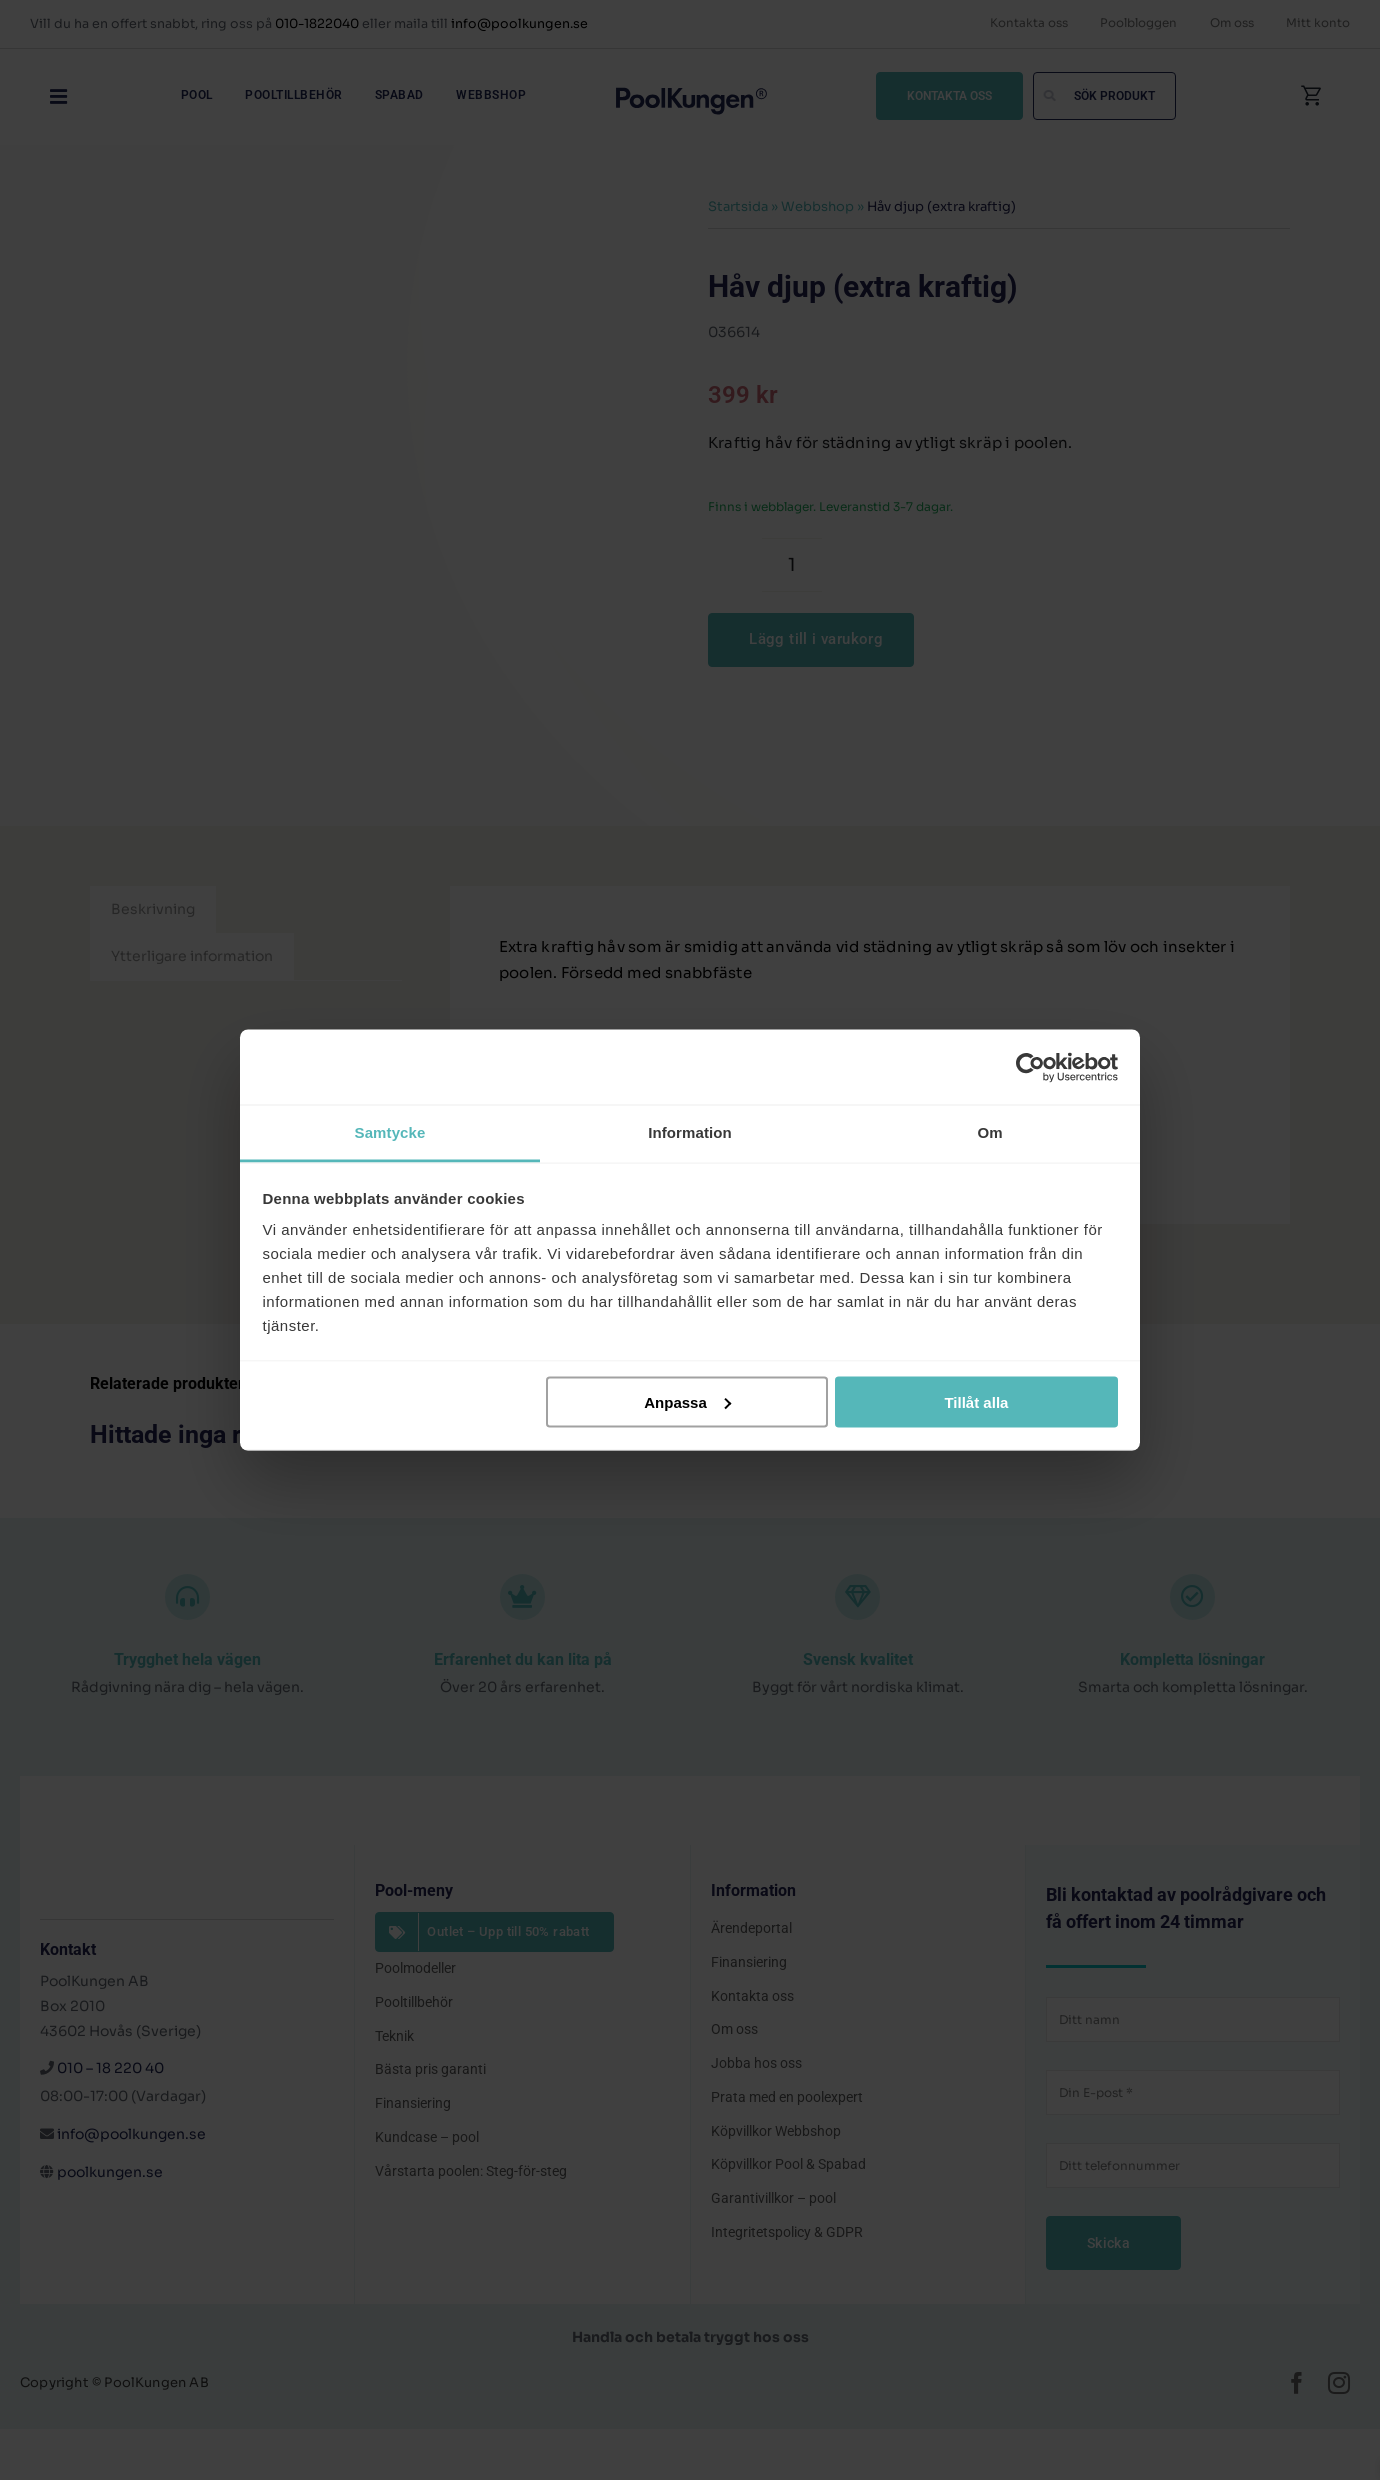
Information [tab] (690, 1132)
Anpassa (687, 1401)
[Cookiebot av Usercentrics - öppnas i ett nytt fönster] (1030, 1067)
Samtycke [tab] (390, 1132)
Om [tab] (989, 1132)
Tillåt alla (976, 1401)
